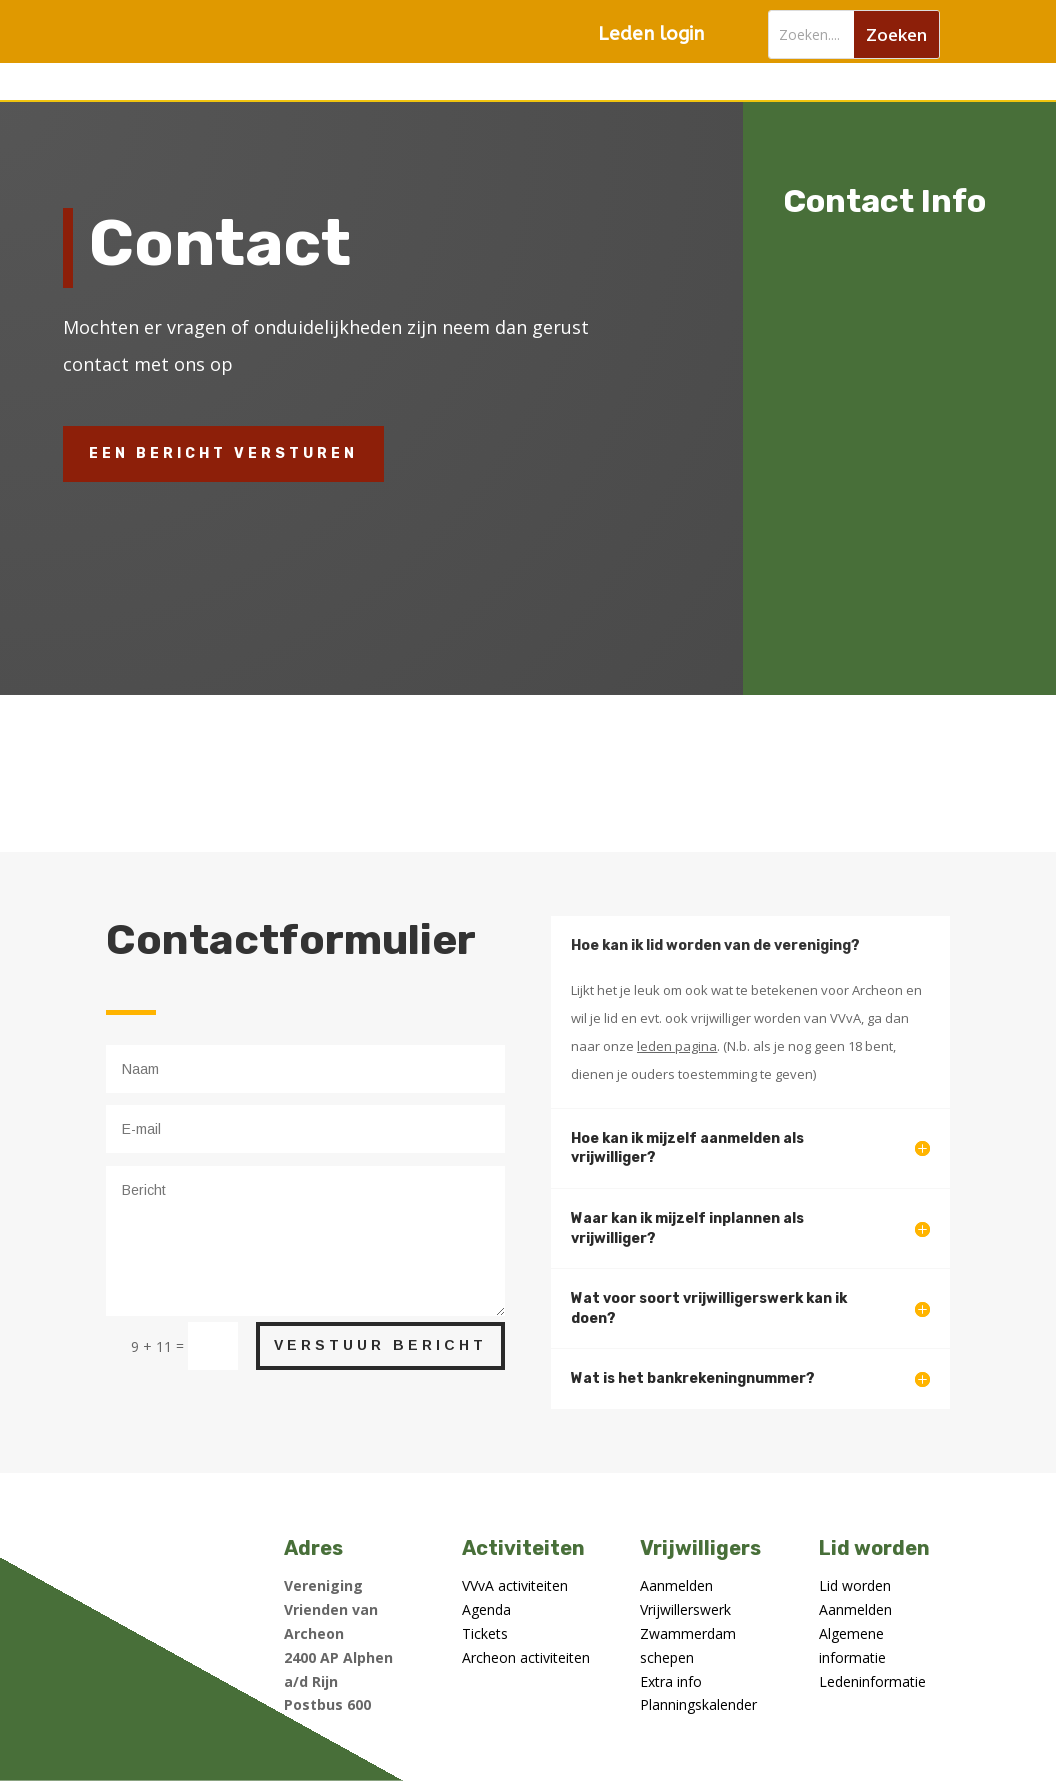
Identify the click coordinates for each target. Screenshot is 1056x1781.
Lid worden (855, 1585)
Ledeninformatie (872, 1681)
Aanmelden (676, 1585)
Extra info (671, 1681)
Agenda (486, 1609)
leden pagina (677, 1046)
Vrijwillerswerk (685, 1609)
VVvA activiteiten (515, 1585)
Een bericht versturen (223, 453)
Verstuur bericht (380, 1345)
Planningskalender (698, 1704)
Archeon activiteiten (526, 1657)
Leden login (651, 34)
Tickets (485, 1633)
